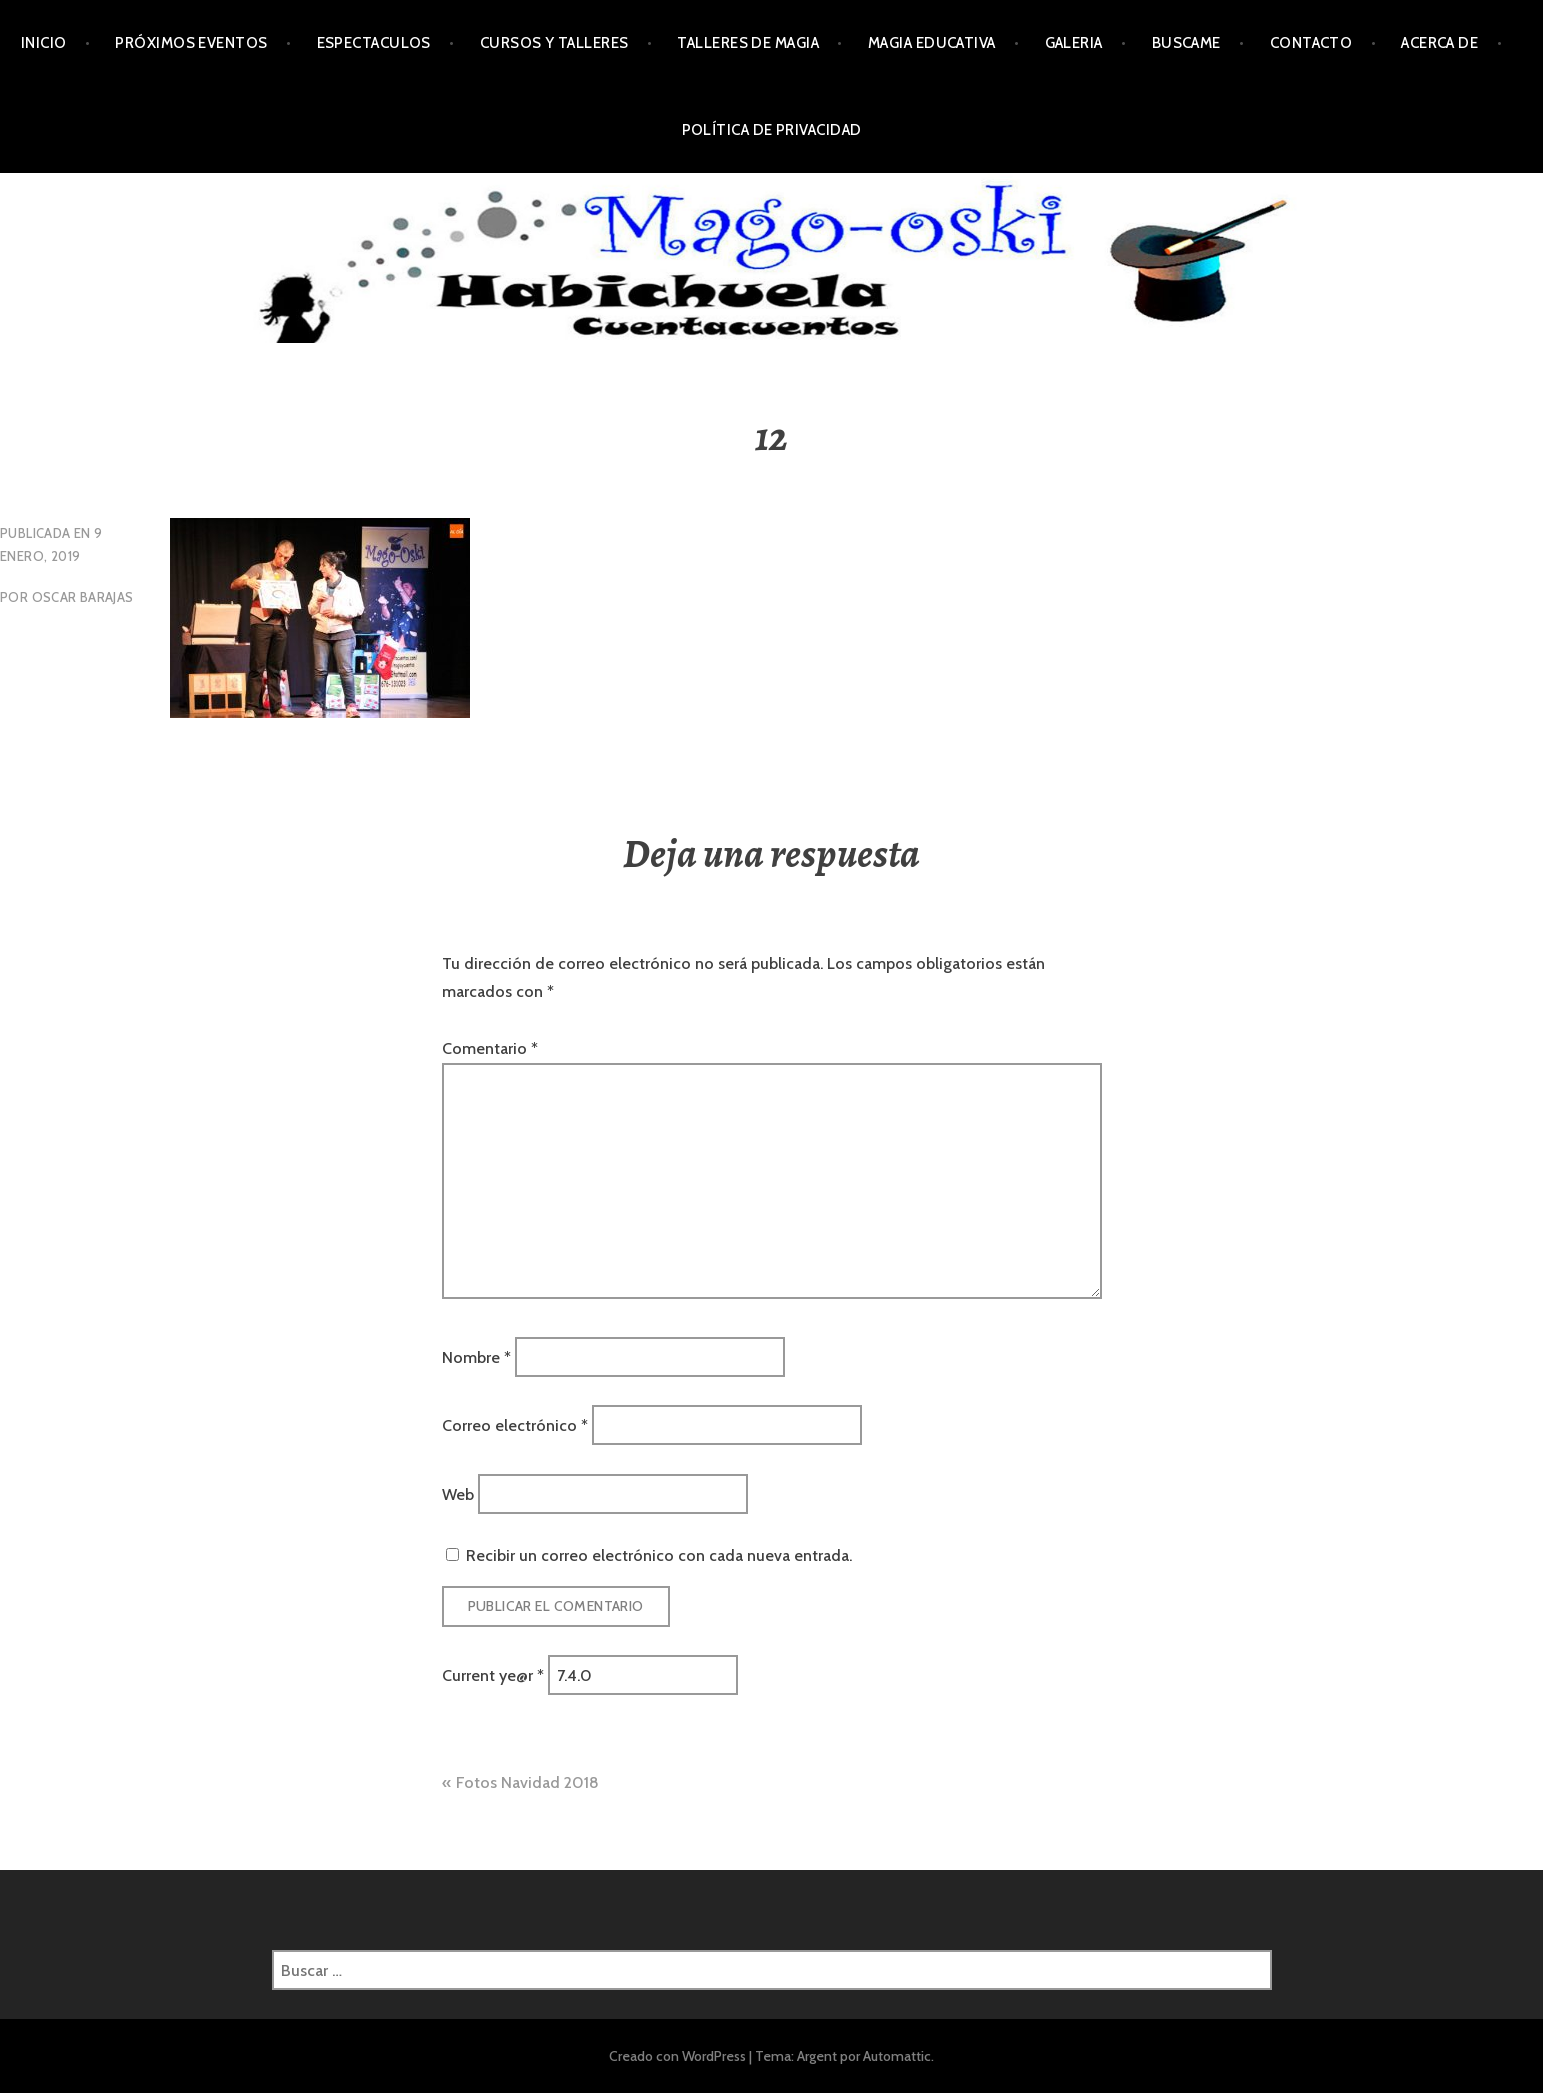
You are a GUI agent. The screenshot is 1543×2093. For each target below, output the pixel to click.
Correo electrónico (515, 1425)
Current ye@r (493, 1675)
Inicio (44, 43)
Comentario (490, 1048)
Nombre (476, 1356)
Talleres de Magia (748, 43)
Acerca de (1439, 43)
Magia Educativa (932, 43)
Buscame (1186, 43)
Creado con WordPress (677, 2056)
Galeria (1074, 43)
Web (458, 1493)
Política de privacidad (772, 130)
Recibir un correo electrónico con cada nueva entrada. (659, 1555)
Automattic (897, 2056)
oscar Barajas (83, 597)
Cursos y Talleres (554, 43)
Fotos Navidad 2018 (527, 1782)
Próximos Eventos (191, 43)
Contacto (1311, 43)
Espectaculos (374, 43)
